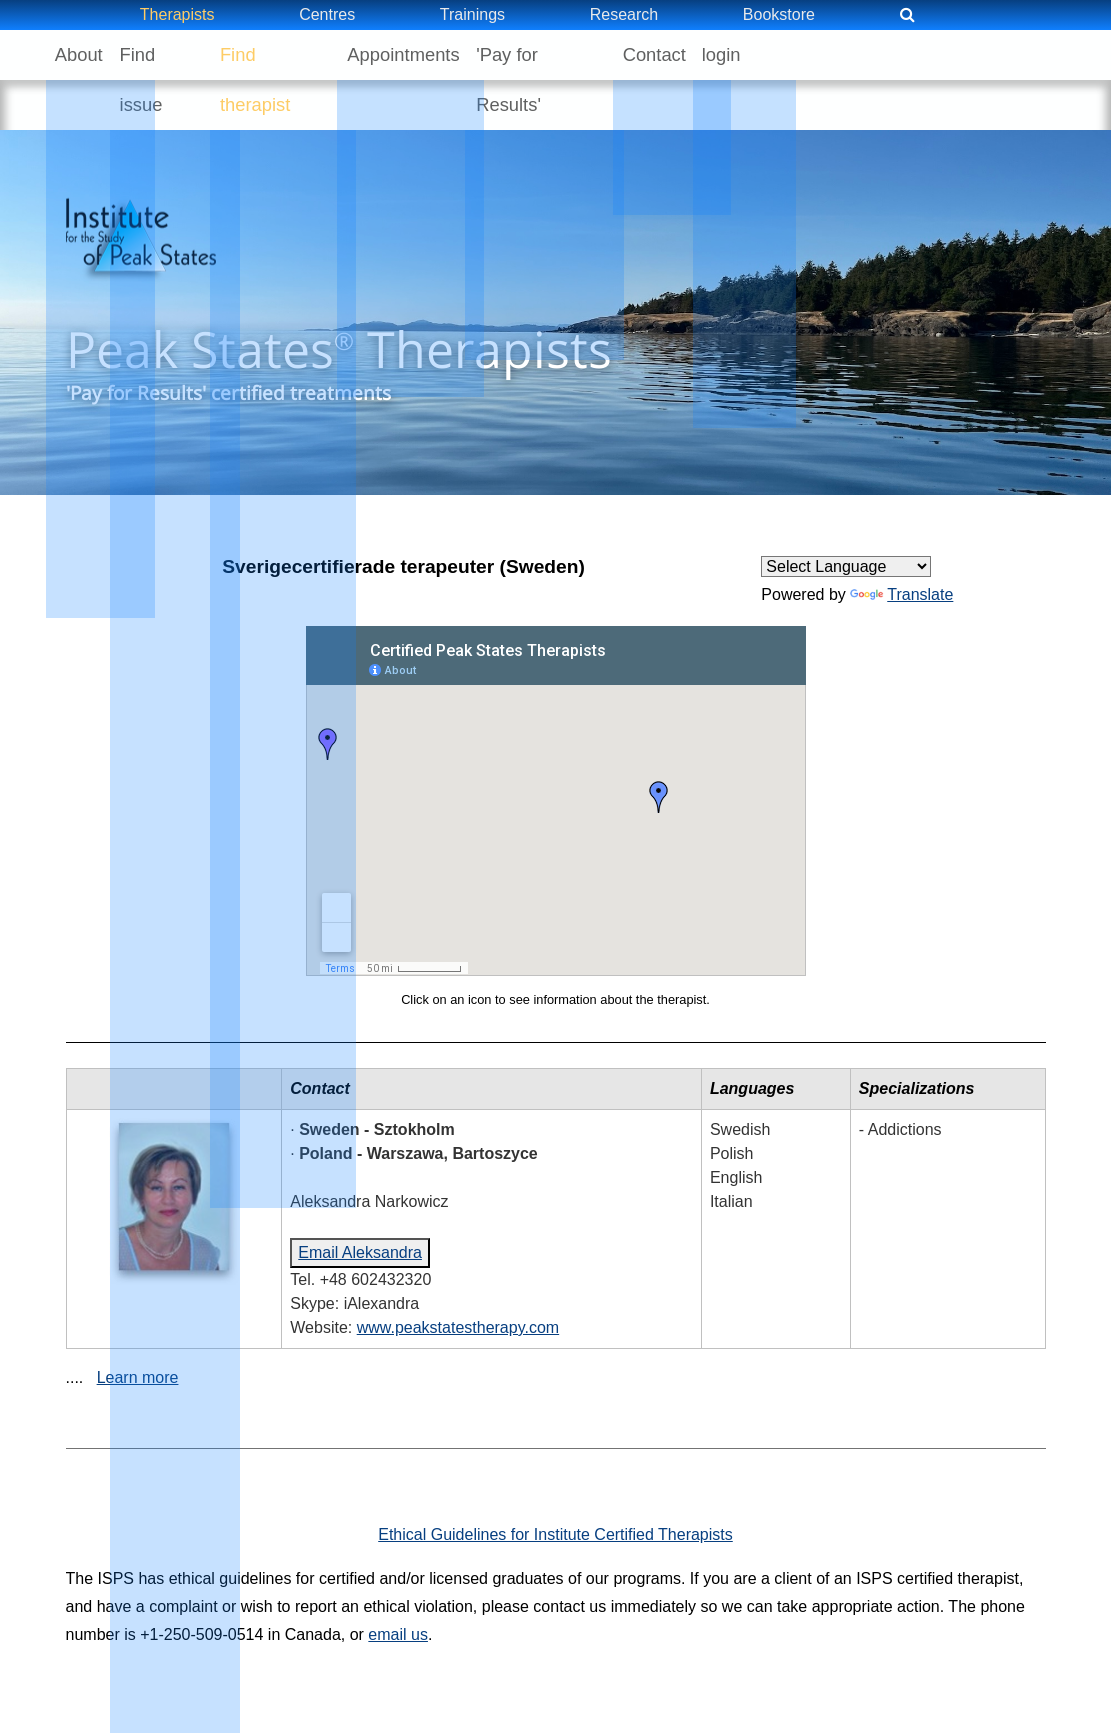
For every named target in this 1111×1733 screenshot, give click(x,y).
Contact (717, 54)
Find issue (183, 54)
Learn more (138, 1327)
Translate (901, 544)
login (802, 54)
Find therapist (308, 54)
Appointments (446, 54)
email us (398, 1584)
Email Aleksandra (360, 1202)
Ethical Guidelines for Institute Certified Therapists (555, 1484)
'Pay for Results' (592, 54)
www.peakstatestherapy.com (458, 1277)
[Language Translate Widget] (846, 516)
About (87, 54)
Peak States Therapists (339, 324)
